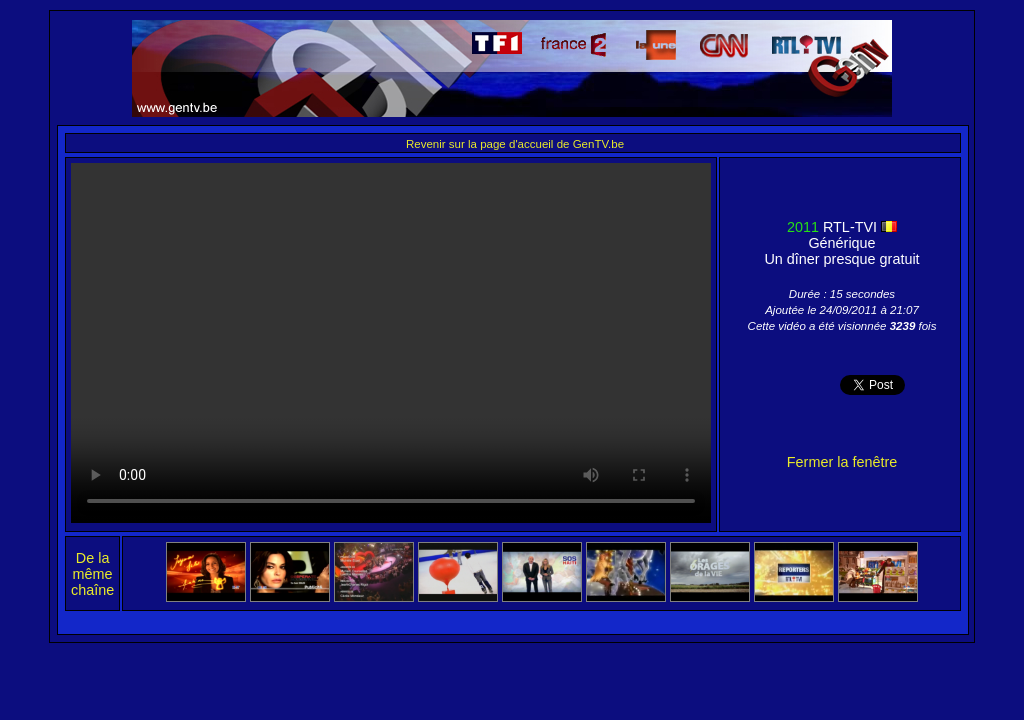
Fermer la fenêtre (842, 462)
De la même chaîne (92, 574)
